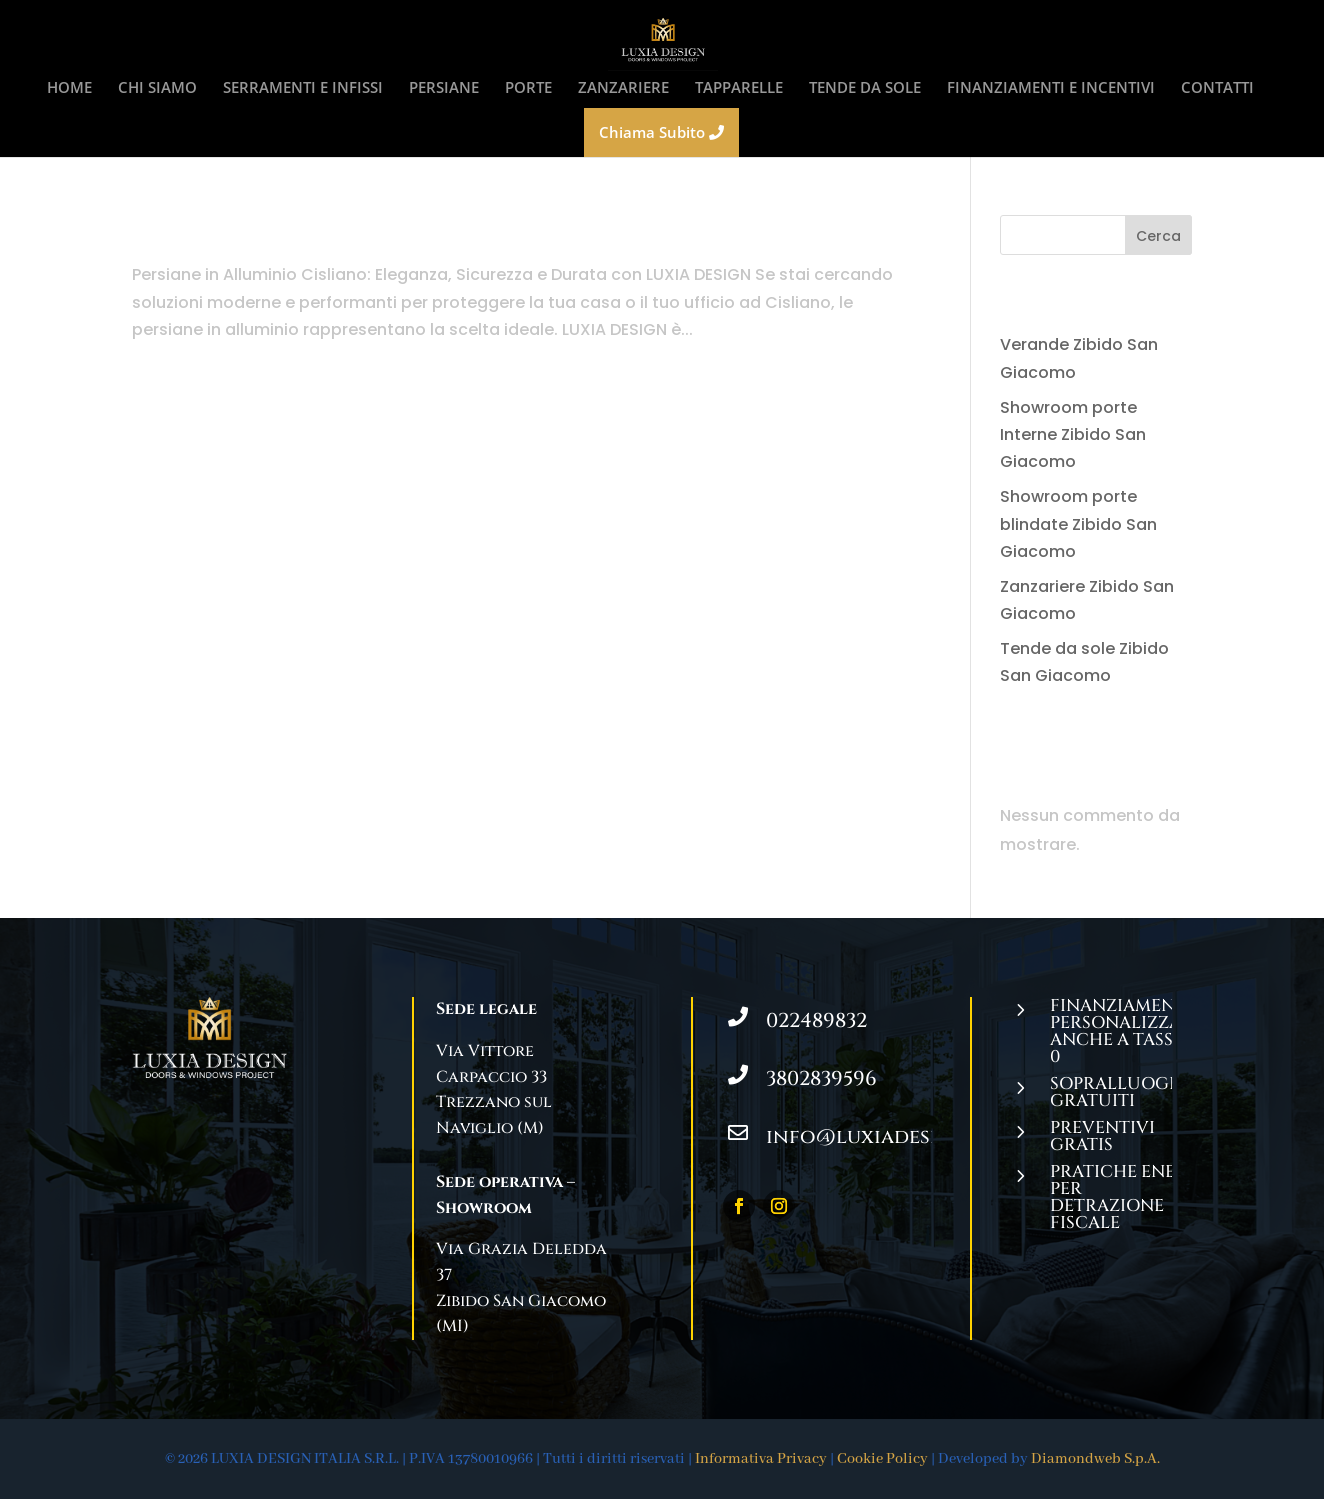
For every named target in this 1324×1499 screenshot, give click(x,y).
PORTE (528, 88)
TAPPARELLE (739, 88)
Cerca (1158, 236)
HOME (69, 88)
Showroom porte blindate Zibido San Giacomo (1078, 523)
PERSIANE (444, 88)
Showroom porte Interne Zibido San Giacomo (1073, 434)
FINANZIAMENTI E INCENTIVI (1051, 88)
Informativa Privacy (761, 1459)
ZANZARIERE (623, 88)
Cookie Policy (882, 1459)
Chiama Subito (661, 132)
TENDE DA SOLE (865, 88)
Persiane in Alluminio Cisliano (349, 232)
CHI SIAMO (157, 88)
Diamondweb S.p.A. (1095, 1459)
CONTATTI (1217, 88)
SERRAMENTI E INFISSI (303, 88)
